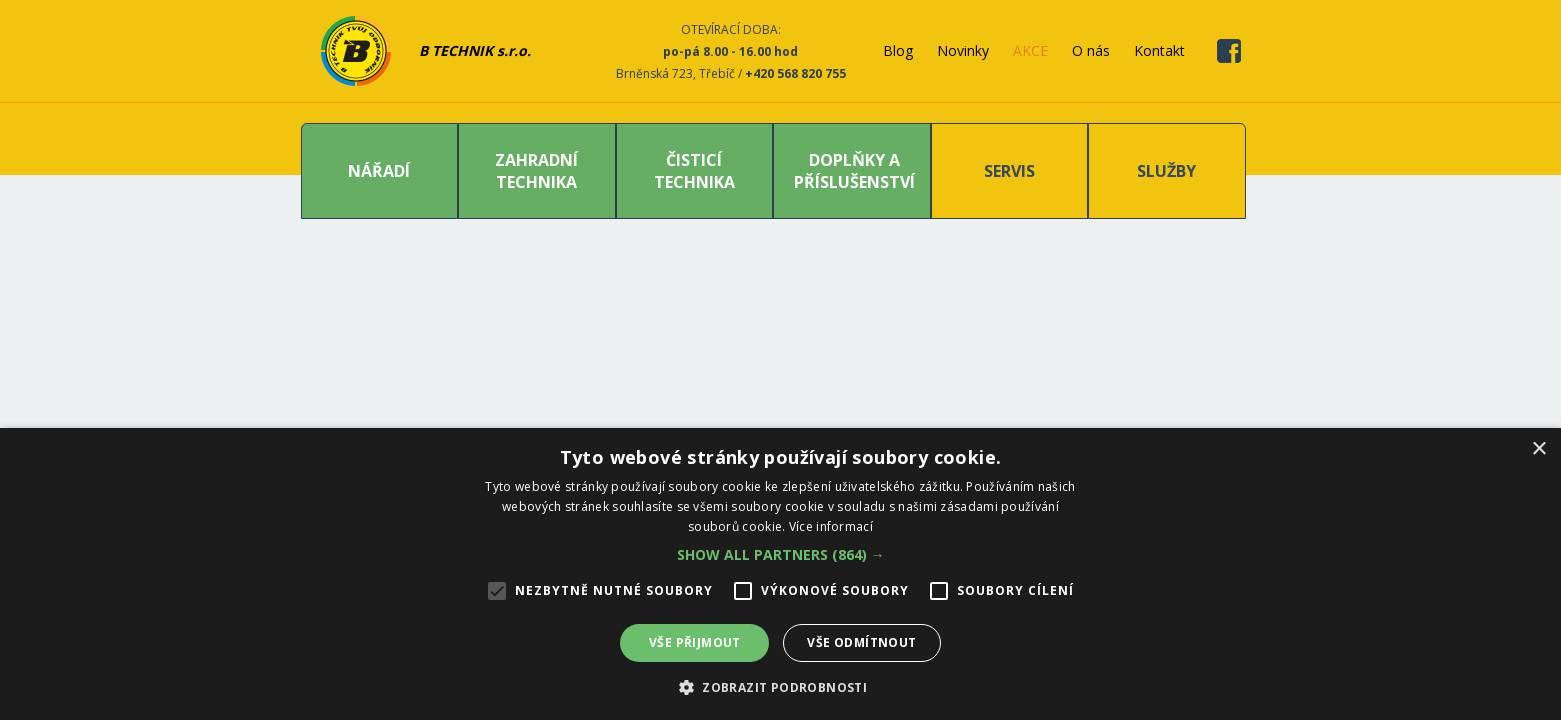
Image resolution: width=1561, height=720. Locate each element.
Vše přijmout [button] (695, 642)
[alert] (780, 574)
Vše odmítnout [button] (861, 642)
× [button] (1538, 449)
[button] (781, 554)
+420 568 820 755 (795, 73)
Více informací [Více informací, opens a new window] (831, 526)
